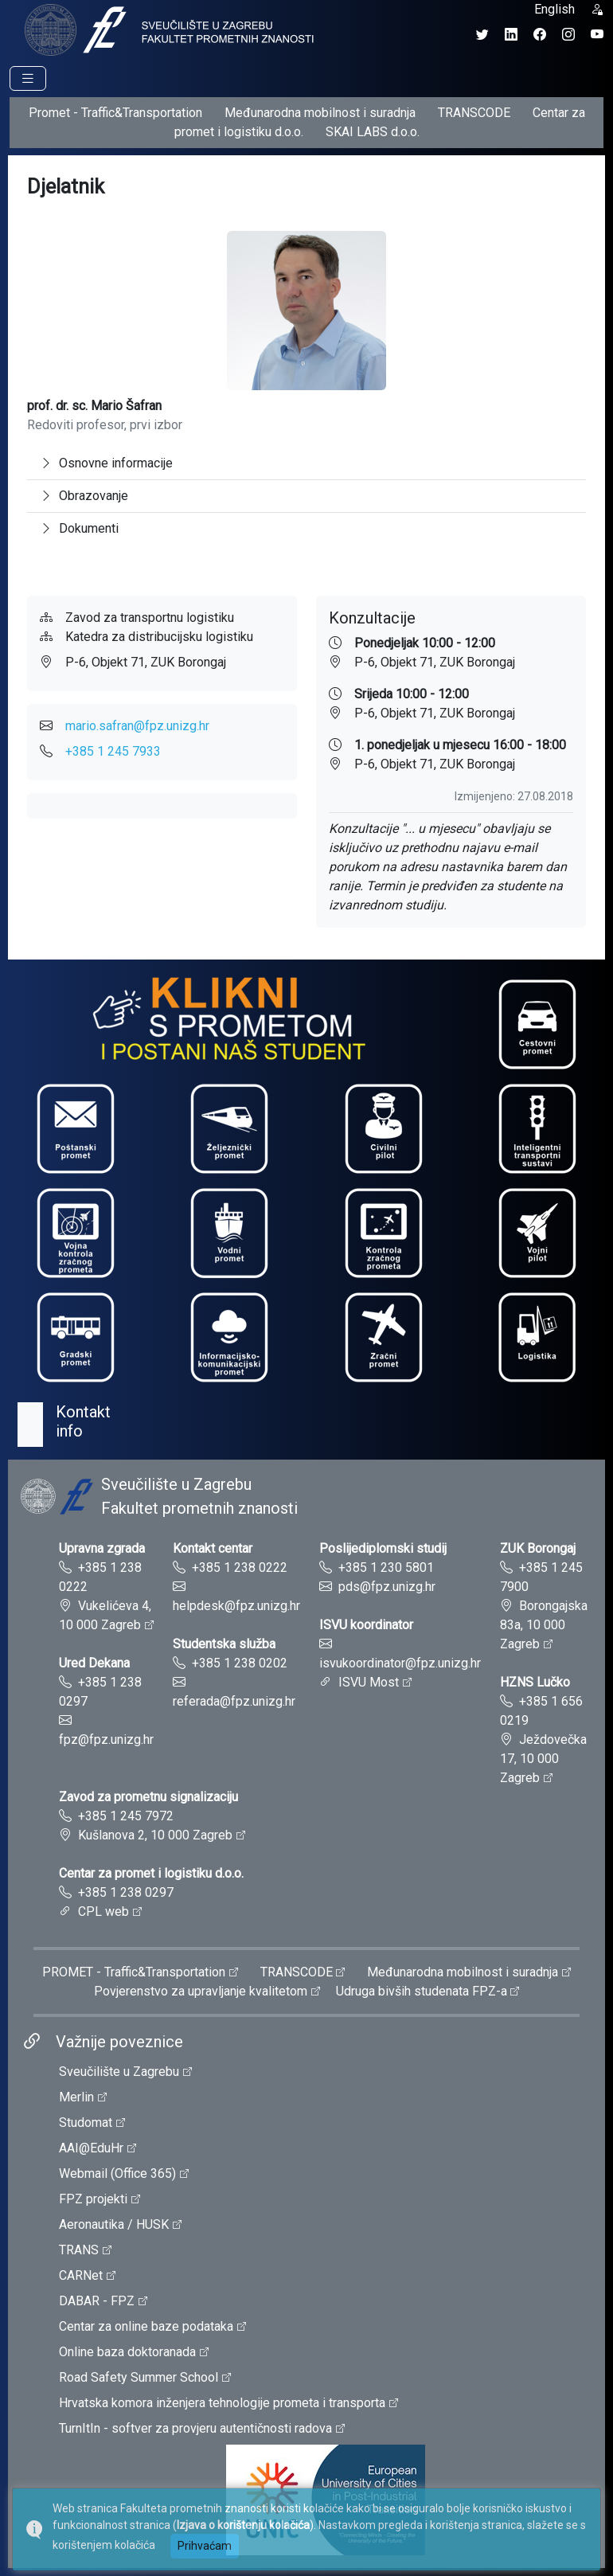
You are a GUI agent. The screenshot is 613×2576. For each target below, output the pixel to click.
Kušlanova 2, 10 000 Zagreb (155, 1835)
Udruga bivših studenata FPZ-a (421, 1991)
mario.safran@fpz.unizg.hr (137, 725)
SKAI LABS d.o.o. (373, 131)
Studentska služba (224, 1644)
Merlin (76, 2097)
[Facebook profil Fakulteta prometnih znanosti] (539, 34)
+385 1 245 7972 (126, 1816)
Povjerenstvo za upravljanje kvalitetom (200, 1991)
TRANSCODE (474, 112)
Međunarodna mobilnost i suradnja (320, 112)
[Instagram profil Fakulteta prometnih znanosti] (568, 34)
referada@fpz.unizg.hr (234, 1701)
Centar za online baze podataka (146, 2326)
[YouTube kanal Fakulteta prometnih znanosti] (597, 34)
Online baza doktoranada (127, 2351)
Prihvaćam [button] (205, 2545)
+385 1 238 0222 (239, 1567)
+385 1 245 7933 (113, 751)
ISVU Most (368, 1682)
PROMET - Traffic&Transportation (133, 1972)
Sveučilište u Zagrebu (119, 2071)
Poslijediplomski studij (383, 1548)
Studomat (85, 2122)
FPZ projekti (93, 2199)
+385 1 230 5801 (386, 1567)
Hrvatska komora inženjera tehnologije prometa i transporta (222, 2402)
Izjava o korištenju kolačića (243, 2525)
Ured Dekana (94, 1663)
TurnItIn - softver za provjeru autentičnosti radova (195, 2428)
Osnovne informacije (106, 463)
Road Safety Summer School (138, 2377)
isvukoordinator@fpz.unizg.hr (400, 1663)
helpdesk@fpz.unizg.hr (236, 1605)
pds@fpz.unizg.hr (386, 1586)
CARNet (81, 2275)
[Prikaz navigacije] (28, 78)
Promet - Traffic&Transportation (115, 112)
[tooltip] (167, 29)
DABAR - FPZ (97, 2300)
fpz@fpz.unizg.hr (106, 1739)
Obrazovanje (84, 495)
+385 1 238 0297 (126, 1892)
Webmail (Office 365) (117, 2173)
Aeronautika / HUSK (114, 2224)
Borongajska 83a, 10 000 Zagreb (544, 1625)
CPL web (103, 1911)
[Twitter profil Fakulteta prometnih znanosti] (482, 34)
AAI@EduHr (91, 2148)
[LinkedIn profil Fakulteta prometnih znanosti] (511, 34)
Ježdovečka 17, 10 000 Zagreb (543, 1758)
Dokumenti (79, 528)
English (554, 9)
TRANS (79, 2249)
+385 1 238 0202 (239, 1663)
